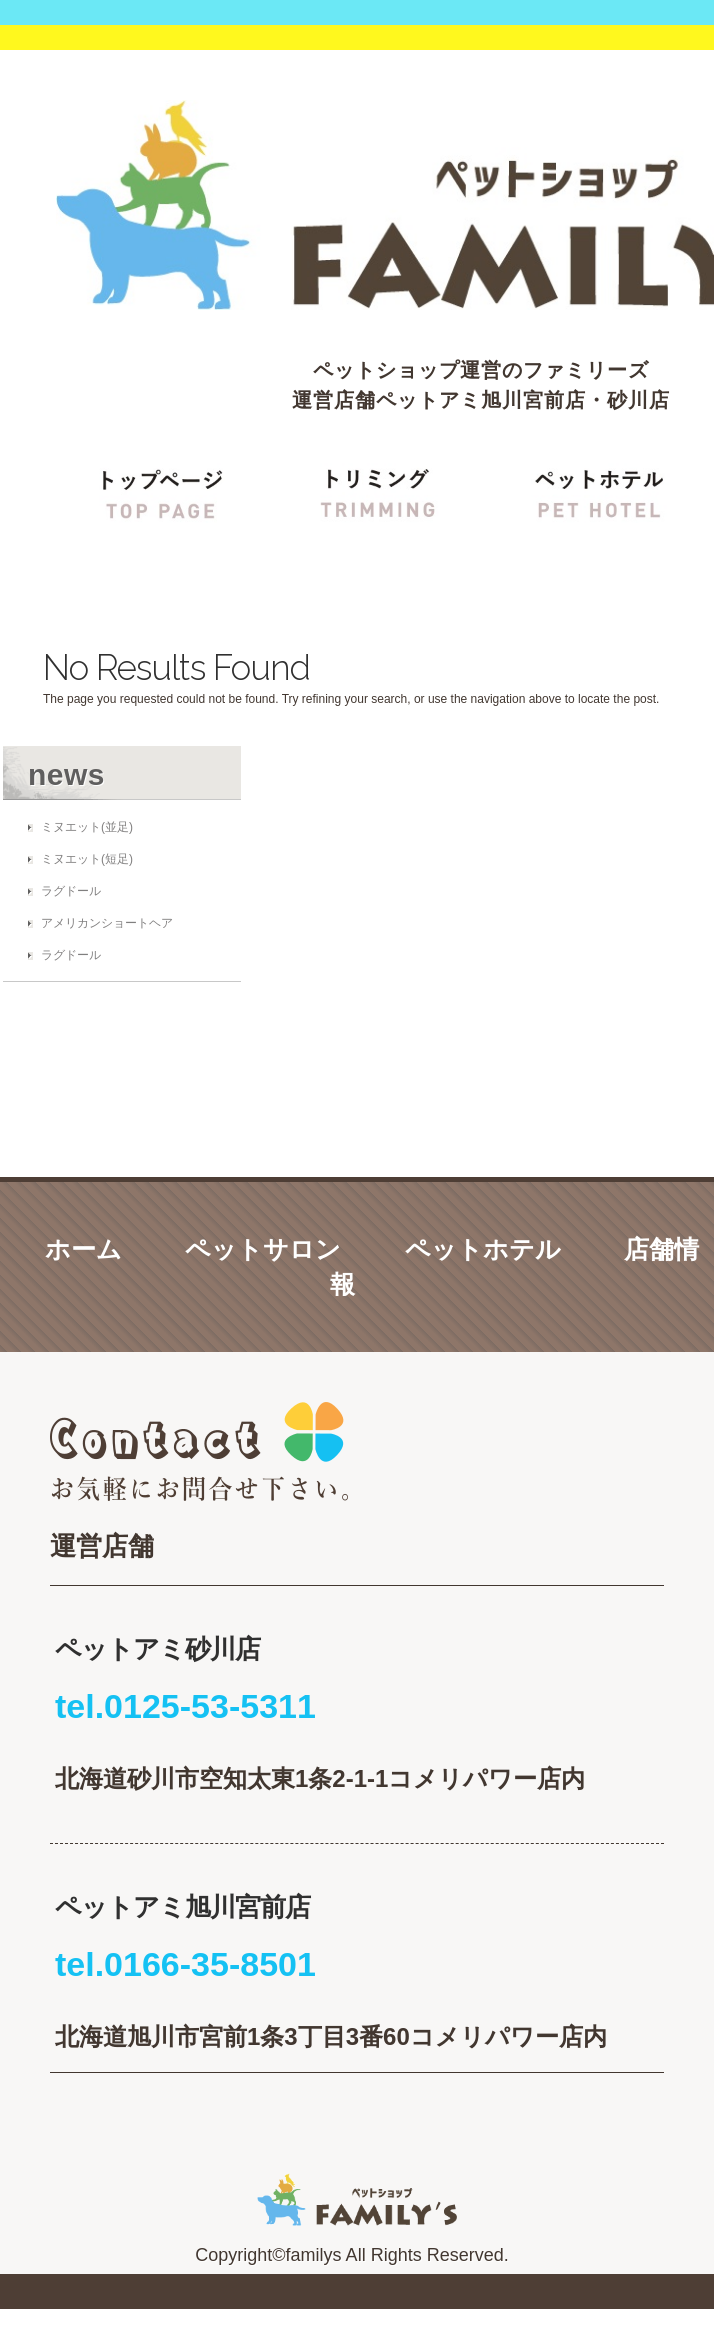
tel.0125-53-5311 (185, 1706)
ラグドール (71, 891)
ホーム (83, 1249)
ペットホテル (483, 1249)
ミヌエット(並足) (87, 827)
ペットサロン (263, 1249)
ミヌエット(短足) (87, 859)
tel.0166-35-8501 (185, 1964)
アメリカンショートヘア (107, 923)
